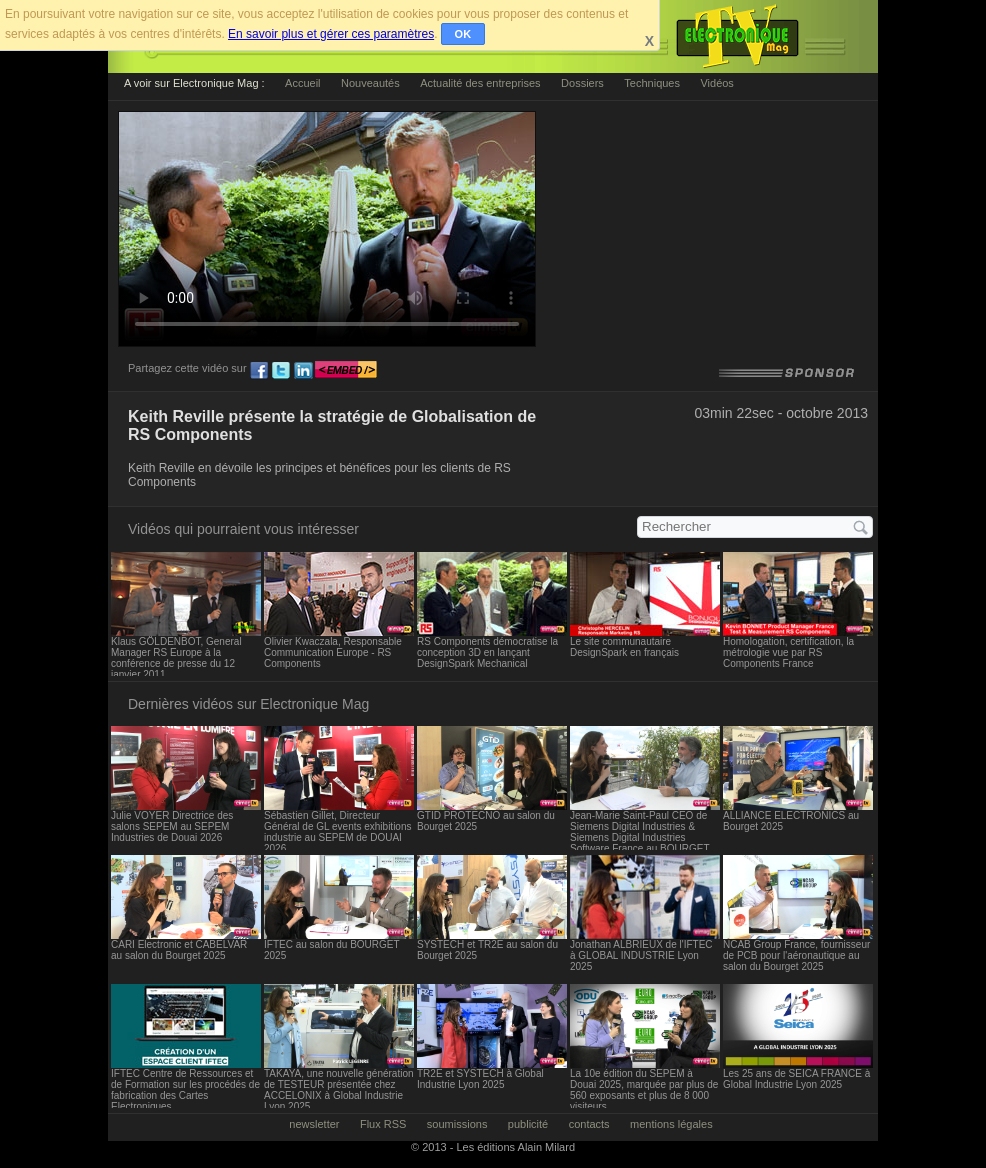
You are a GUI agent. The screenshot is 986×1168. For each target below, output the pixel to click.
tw (281, 371)
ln (303, 371)
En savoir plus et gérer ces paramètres (331, 34)
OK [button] (463, 34)
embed (346, 371)
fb (259, 371)
